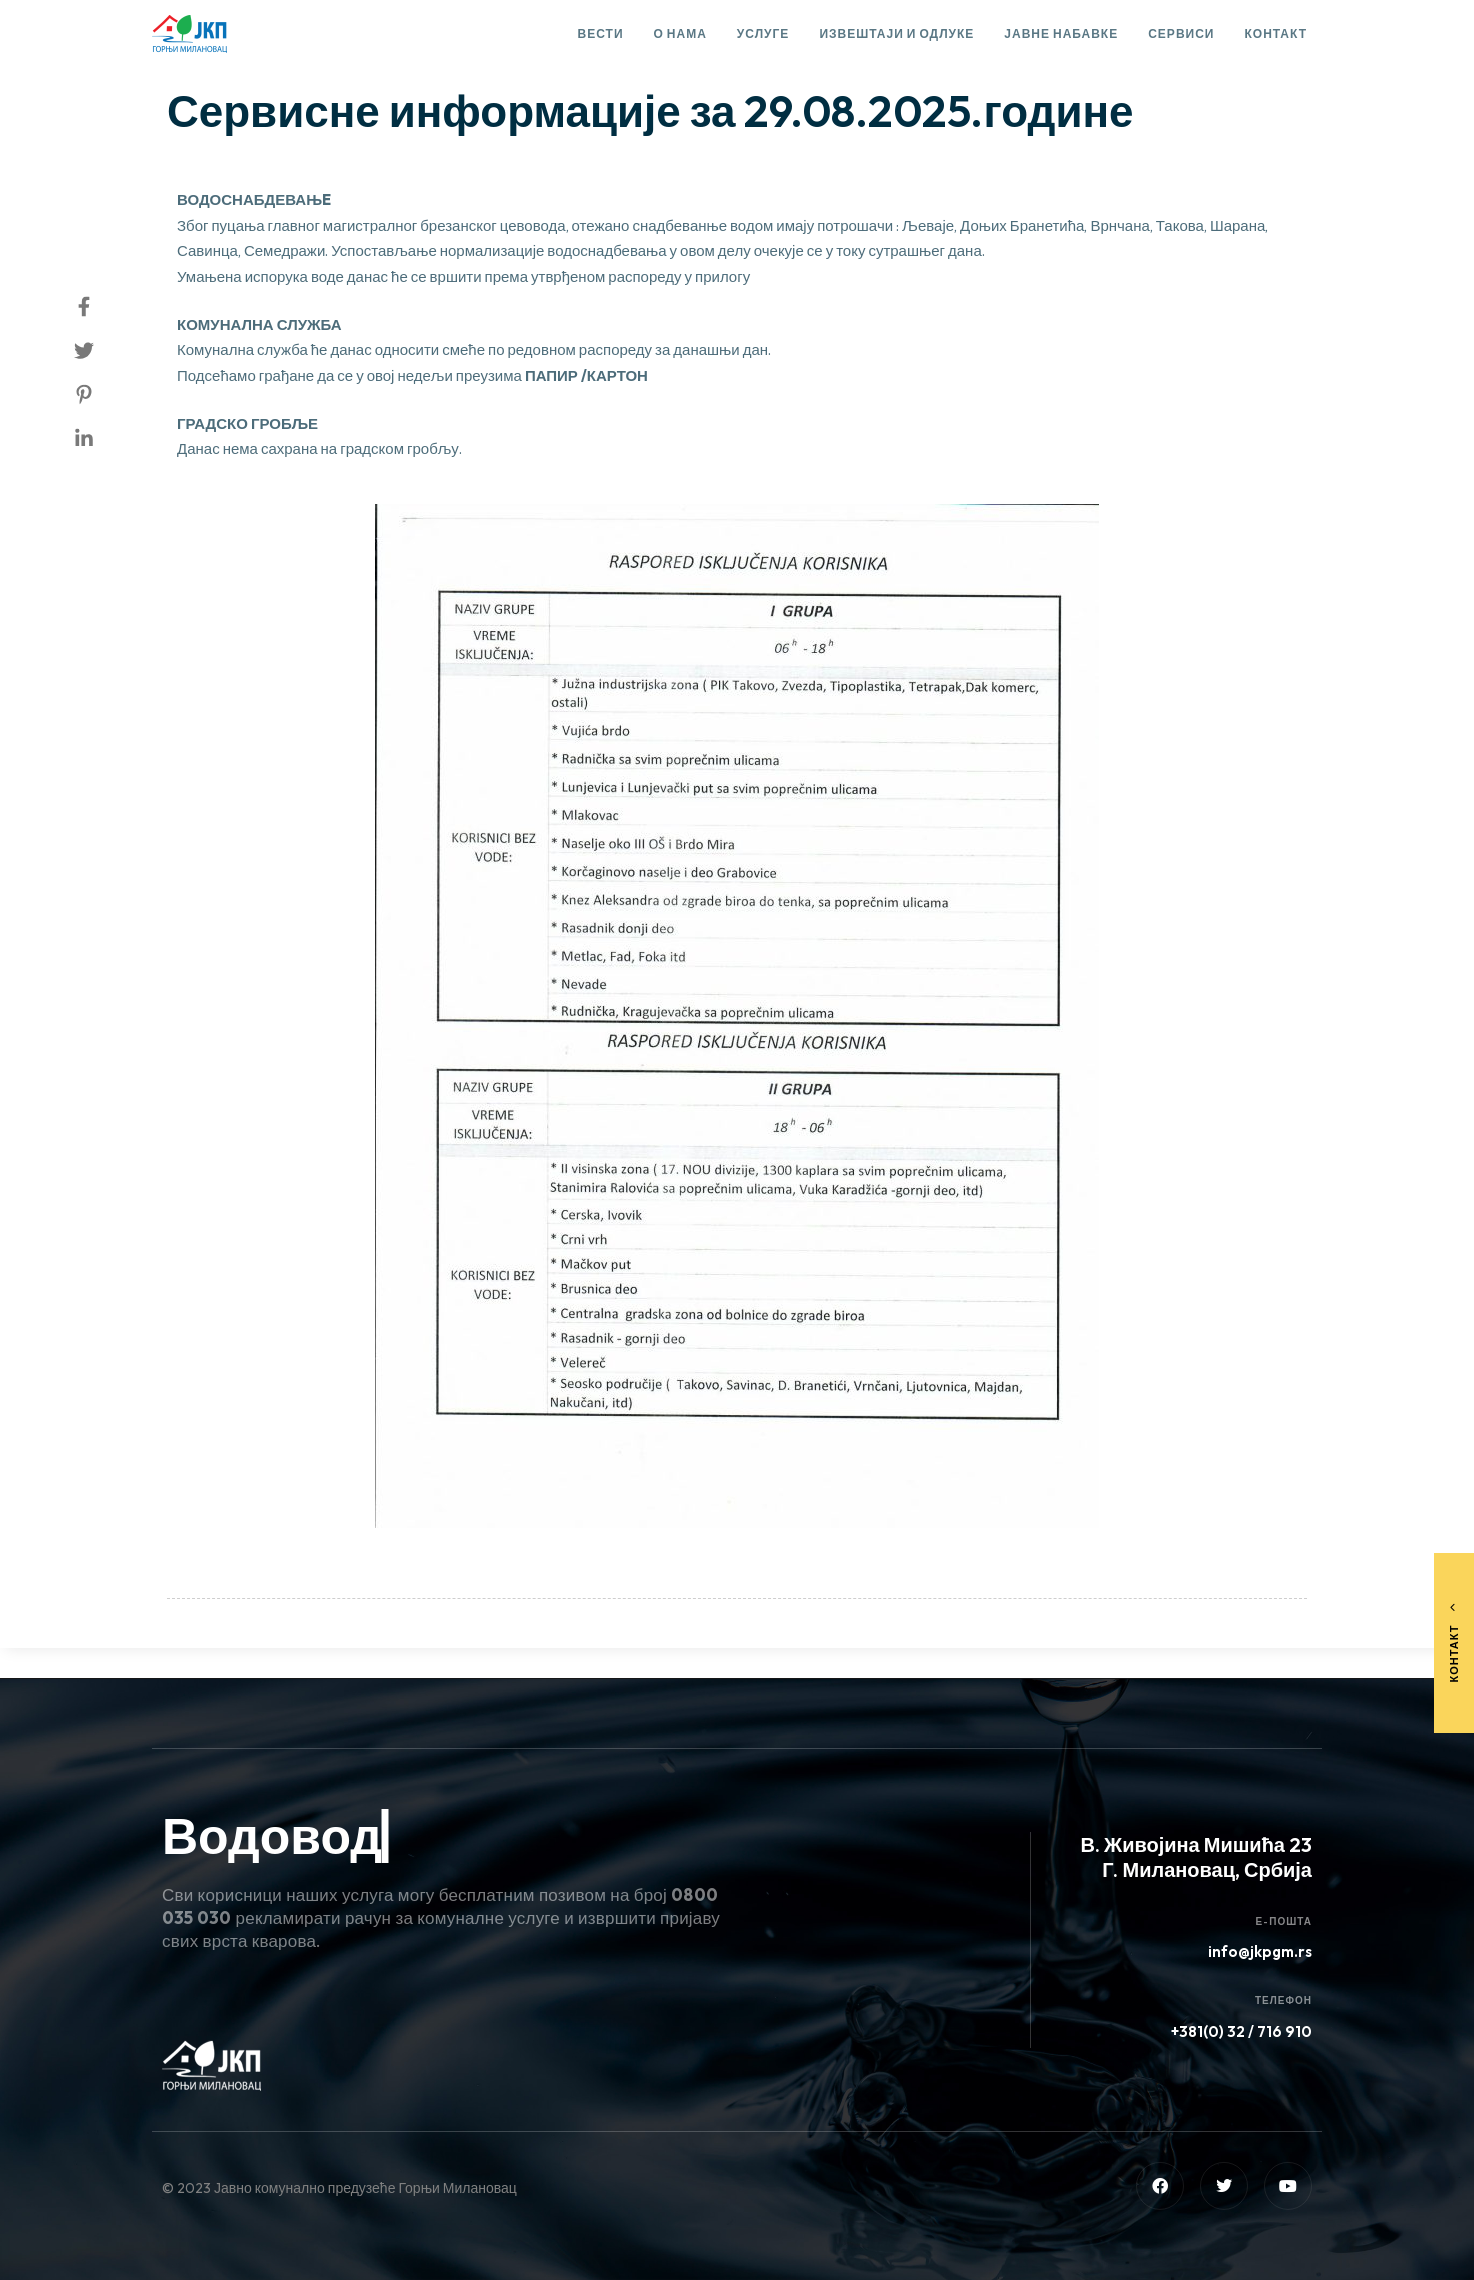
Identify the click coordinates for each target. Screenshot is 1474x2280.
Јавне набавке (1061, 33)
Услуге (763, 33)
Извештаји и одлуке (896, 33)
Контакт (1275, 33)
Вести (601, 33)
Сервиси (1181, 33)
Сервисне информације (266, 56)
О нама (680, 33)
